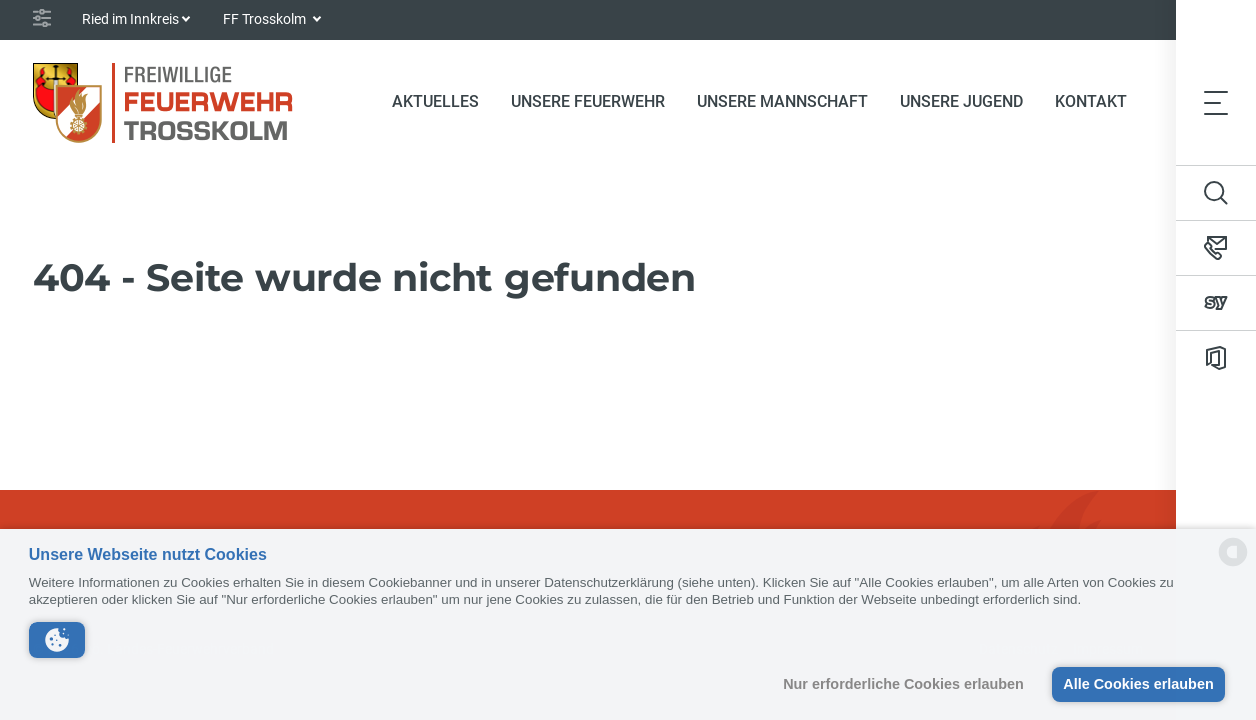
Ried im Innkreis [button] (130, 19)
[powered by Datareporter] (1233, 564)
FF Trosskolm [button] (266, 19)
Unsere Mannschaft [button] (782, 101)
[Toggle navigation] (1216, 102)
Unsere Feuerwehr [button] (588, 101)
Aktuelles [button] (435, 101)
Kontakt (1091, 101)
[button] (57, 640)
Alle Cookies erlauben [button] (1138, 684)
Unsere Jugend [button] (961, 101)
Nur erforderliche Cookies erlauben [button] (903, 684)
